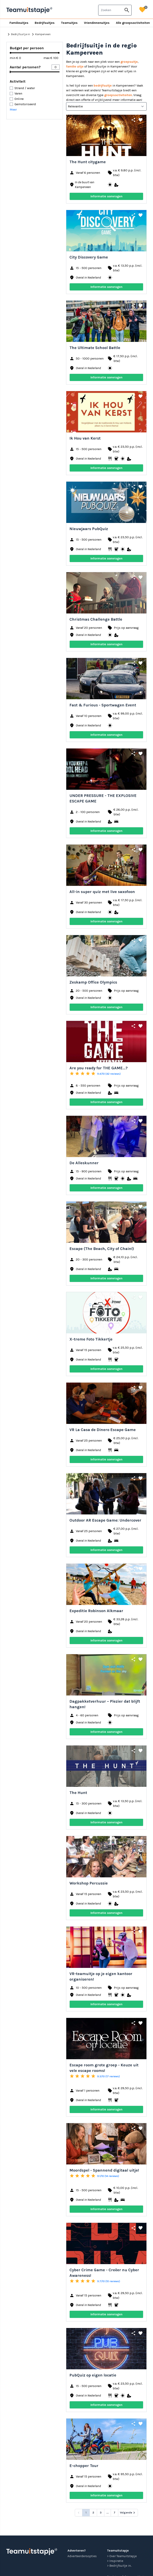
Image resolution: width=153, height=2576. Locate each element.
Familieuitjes (19, 23)
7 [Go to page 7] (114, 2512)
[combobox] (110, 10)
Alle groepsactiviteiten (133, 23)
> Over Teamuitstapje (122, 2556)
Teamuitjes (69, 23)
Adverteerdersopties (82, 2556)
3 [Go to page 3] (101, 2512)
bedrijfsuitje (103, 85)
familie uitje (75, 66)
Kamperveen (41, 34)
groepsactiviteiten (118, 95)
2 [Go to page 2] (93, 2512)
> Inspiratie (115, 2561)
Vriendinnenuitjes (97, 23)
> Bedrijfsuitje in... (119, 2565)
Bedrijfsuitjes (45, 23)
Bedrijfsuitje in (18, 34)
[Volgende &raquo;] (128, 2512)
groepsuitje (129, 62)
